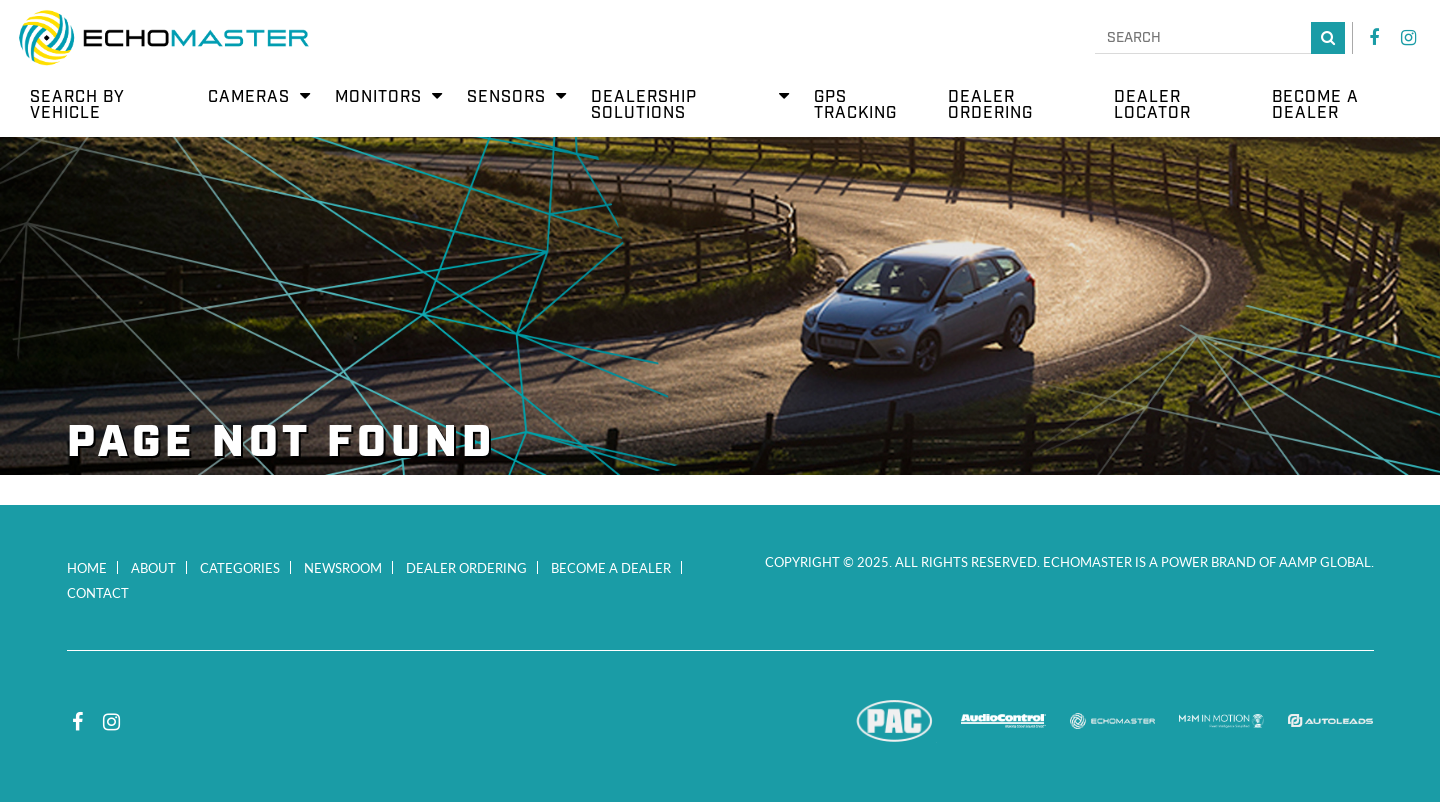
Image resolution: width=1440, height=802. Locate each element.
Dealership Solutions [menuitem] (644, 105)
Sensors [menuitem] (506, 97)
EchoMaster (1112, 721)
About (153, 567)
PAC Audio (894, 721)
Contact (98, 592)
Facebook (1374, 38)
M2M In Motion (1221, 721)
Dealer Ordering (466, 567)
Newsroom (343, 567)
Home (87, 567)
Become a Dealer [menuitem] (1315, 105)
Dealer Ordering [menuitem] (990, 105)
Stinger (785, 721)
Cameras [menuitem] (249, 97)
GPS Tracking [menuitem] (855, 105)
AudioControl (1003, 721)
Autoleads (1330, 721)
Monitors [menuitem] (378, 97)
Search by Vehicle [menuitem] (77, 105)
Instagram (1408, 38)
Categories (240, 567)
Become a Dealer (611, 567)
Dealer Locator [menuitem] (1152, 105)
